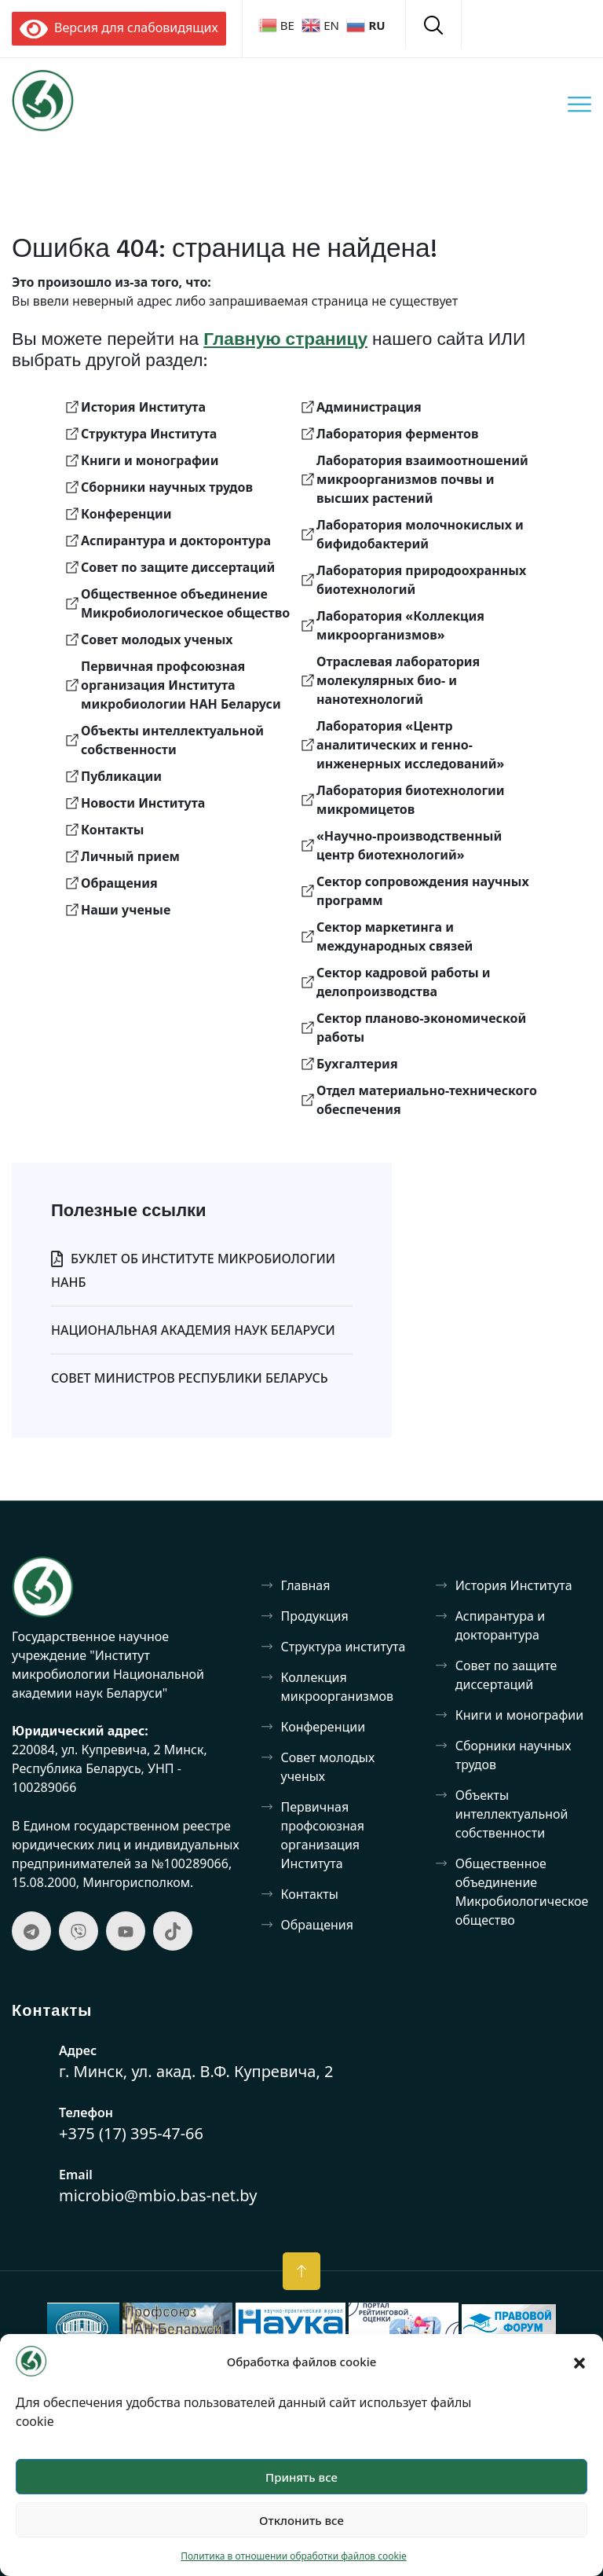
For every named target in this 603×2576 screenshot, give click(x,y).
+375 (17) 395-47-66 (131, 2133)
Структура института (343, 1646)
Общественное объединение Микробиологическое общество (522, 1892)
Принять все (301, 2477)
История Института (513, 1585)
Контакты (309, 1894)
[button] (579, 2361)
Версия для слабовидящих (119, 27)
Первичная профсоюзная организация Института (323, 1835)
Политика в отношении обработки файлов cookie (294, 2556)
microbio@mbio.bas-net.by (158, 2195)
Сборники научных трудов (513, 1755)
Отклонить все (301, 2520)
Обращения (317, 1924)
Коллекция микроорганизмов (337, 1687)
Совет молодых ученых (328, 1767)
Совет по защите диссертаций (506, 1675)
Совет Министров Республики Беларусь (189, 1378)
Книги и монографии (519, 1715)
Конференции (323, 1726)
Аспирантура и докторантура (500, 1625)
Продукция (315, 1616)
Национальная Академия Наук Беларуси (193, 1330)
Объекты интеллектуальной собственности (511, 1813)
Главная (306, 1585)
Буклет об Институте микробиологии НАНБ (193, 1270)
